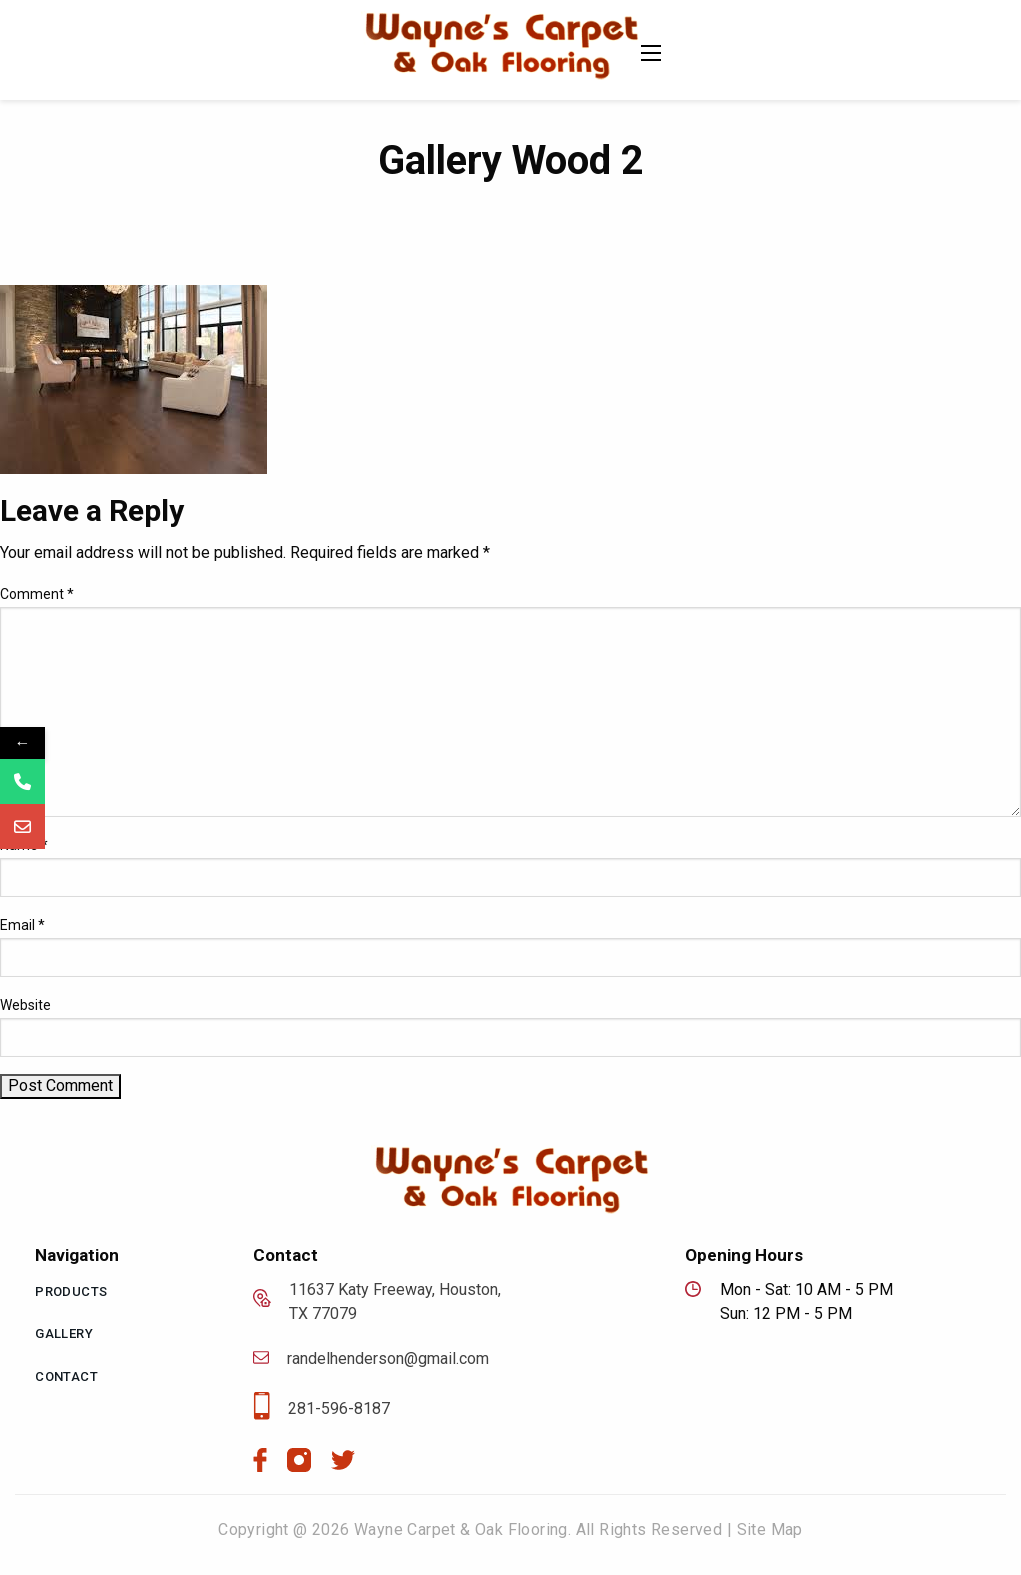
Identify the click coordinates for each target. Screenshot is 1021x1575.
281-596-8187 (321, 1409)
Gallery (64, 1333)
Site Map (770, 1529)
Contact (66, 1376)
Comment (37, 594)
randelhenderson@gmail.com (371, 1359)
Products (71, 1291)
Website (25, 1005)
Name (24, 845)
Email (22, 925)
